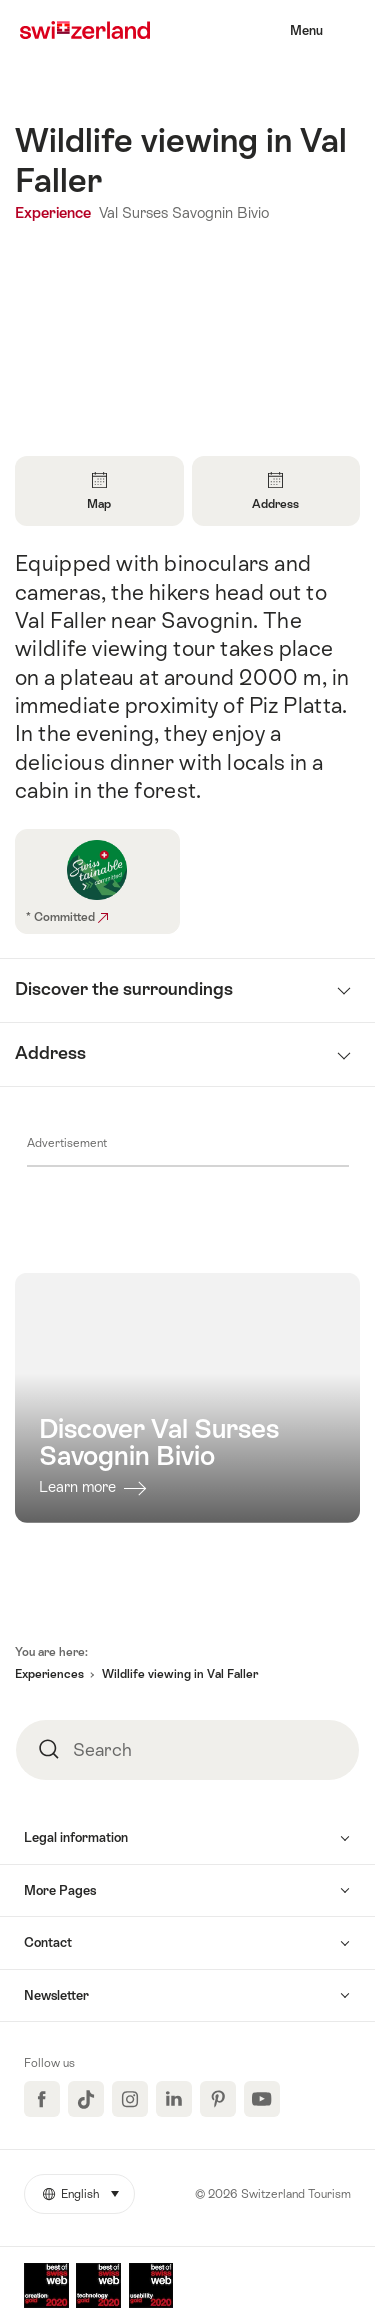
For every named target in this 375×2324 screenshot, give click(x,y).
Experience (55, 212)
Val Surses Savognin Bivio (184, 212)
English (89, 2188)
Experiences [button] (49, 1674)
